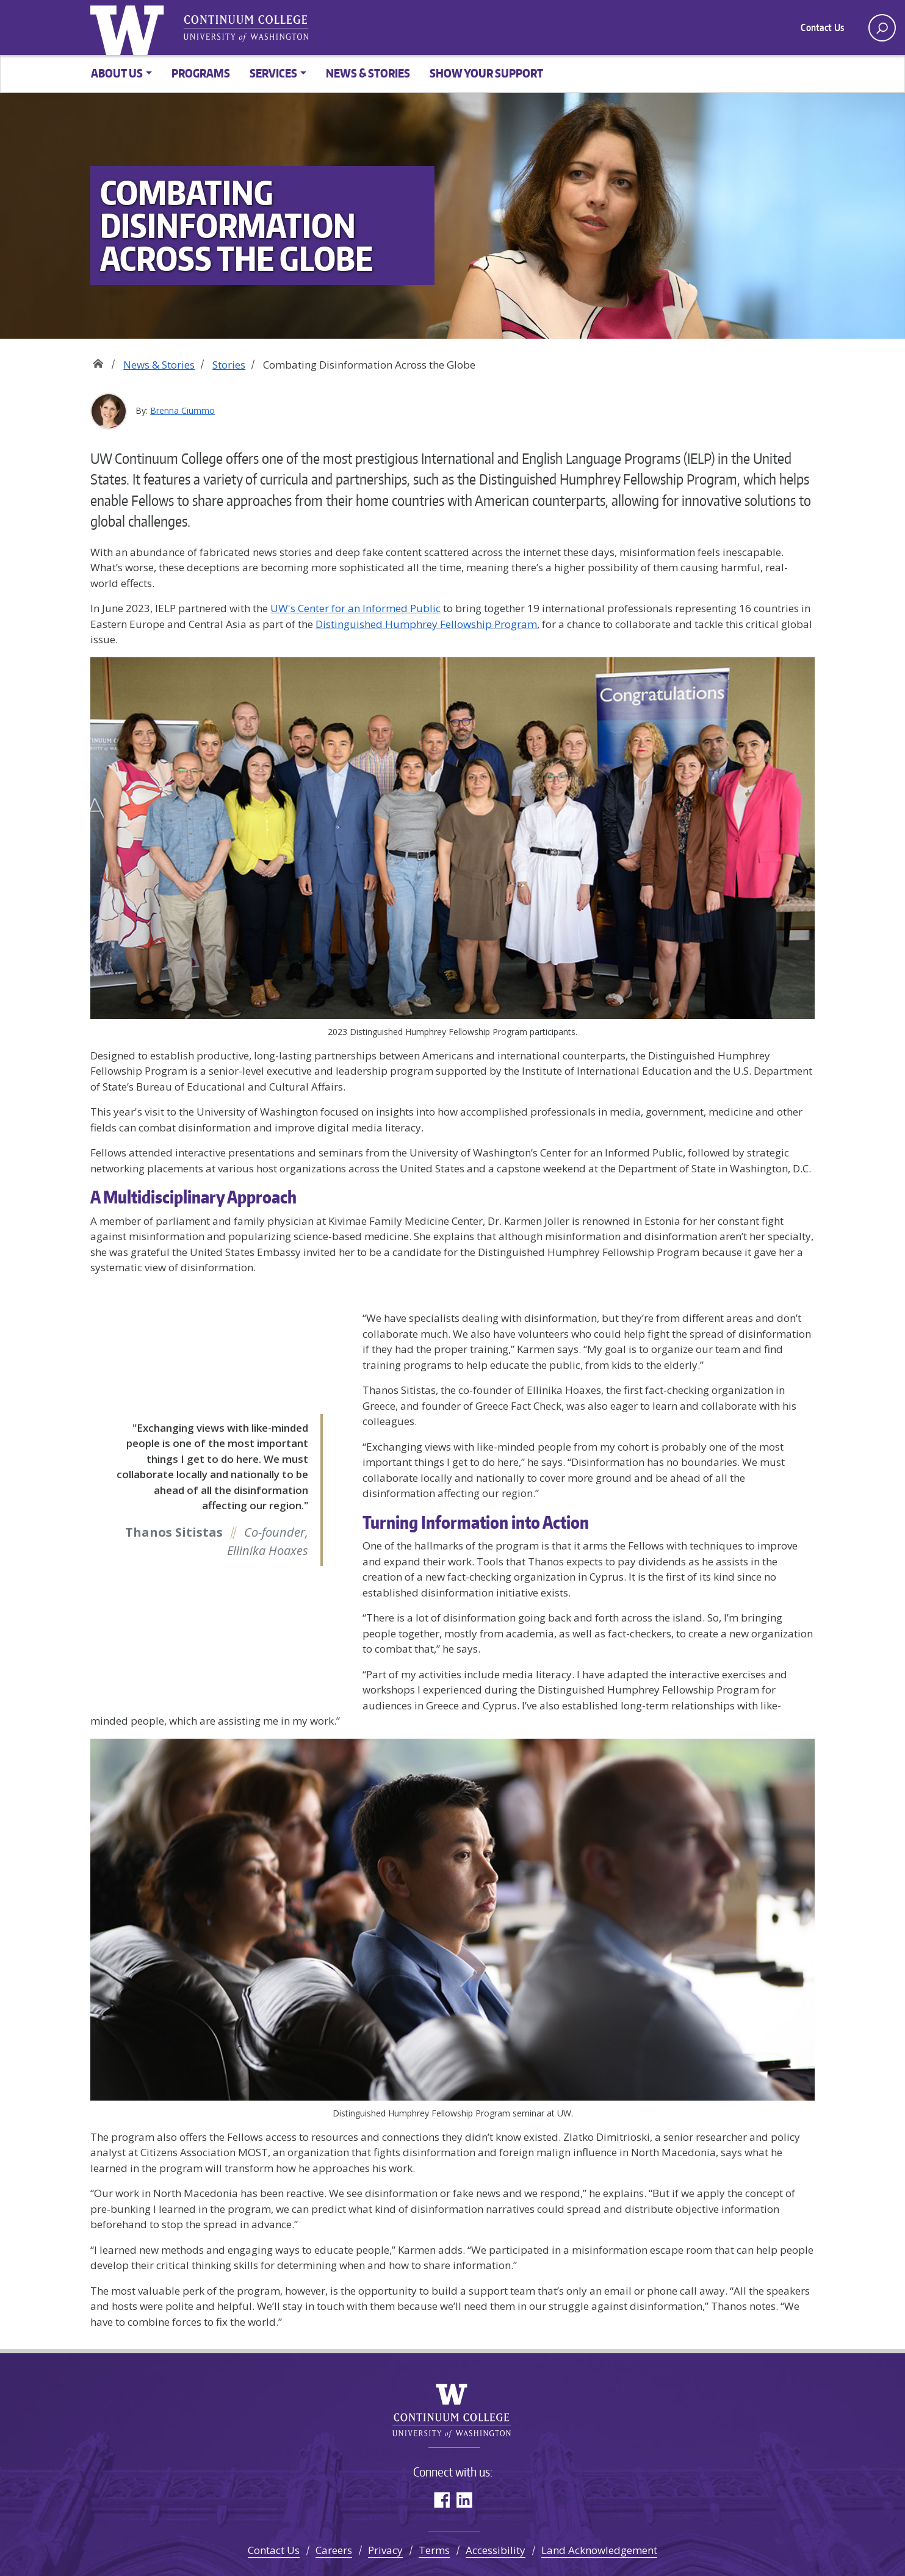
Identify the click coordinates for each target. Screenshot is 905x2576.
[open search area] (882, 27)
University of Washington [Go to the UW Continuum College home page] (130, 27)
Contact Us (822, 27)
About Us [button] (117, 73)
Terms (434, 2550)
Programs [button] (200, 73)
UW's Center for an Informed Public (355, 608)
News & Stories (159, 365)
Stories (228, 365)
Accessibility (495, 2550)
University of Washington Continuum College (452, 2411)
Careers (333, 2550)
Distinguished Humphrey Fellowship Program (426, 624)
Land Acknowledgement (599, 2550)
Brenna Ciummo (182, 410)
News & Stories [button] (368, 73)
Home (98, 360)
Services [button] (273, 73)
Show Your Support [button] (486, 73)
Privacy (385, 2550)
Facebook (441, 2499)
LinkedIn (464, 2499)
